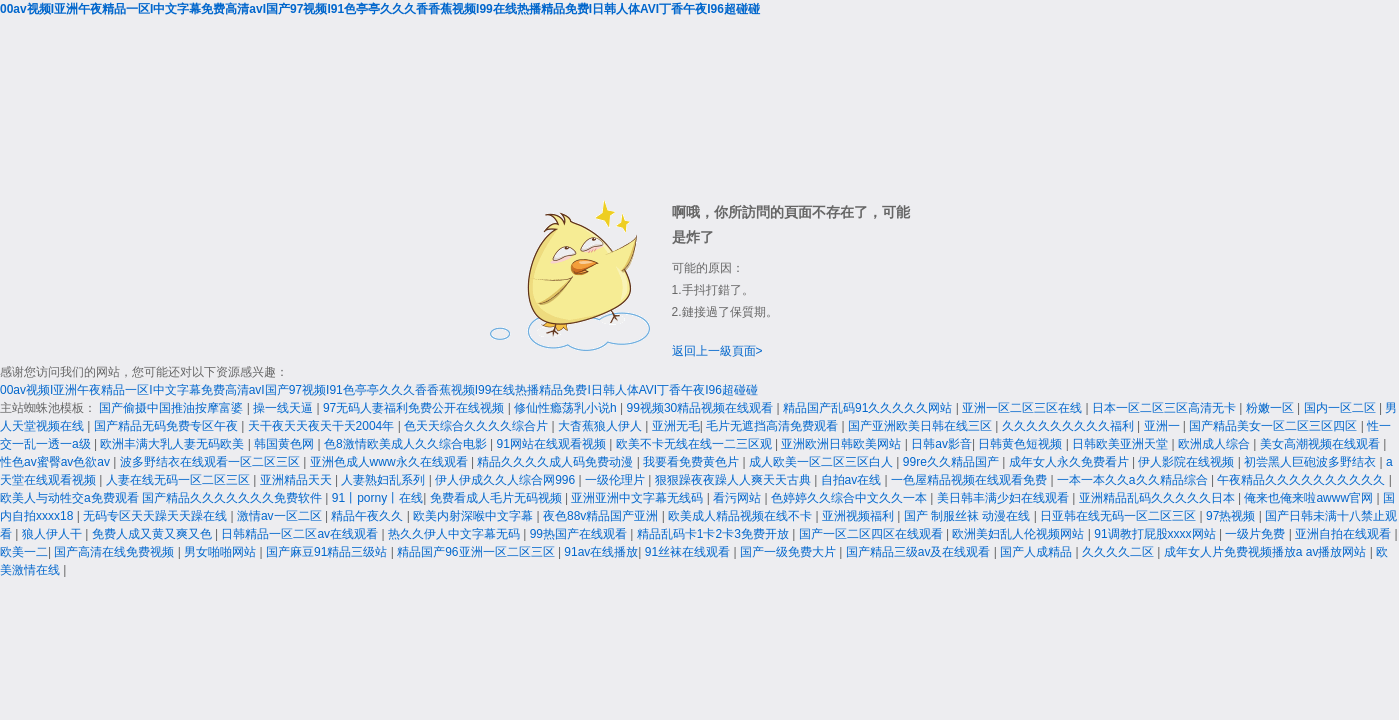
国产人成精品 (1037, 552)
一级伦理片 (616, 480)
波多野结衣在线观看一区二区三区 (211, 462)
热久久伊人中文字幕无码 (455, 534)
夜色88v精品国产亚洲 (602, 516)
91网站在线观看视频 (553, 444)
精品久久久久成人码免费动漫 (556, 462)
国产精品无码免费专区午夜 (167, 426)
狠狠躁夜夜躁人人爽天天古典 (734, 480)
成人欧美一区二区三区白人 (822, 462)
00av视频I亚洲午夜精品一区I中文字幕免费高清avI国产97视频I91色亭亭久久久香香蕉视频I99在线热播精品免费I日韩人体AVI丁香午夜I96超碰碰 (380, 9)
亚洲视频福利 (859, 516)
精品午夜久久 (368, 516)
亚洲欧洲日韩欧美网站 (842, 444)
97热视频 (1232, 516)
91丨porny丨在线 (377, 498)
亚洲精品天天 (297, 480)
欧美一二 (24, 552)
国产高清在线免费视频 (115, 552)
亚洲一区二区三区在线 (1023, 408)
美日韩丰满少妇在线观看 (1004, 498)
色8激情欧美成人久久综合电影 (407, 444)
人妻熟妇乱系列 (384, 480)
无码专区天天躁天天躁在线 (156, 516)
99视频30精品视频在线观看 (702, 408)
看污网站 (738, 498)
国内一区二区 (1341, 408)
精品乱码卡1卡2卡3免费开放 (714, 534)
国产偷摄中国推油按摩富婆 (172, 408)
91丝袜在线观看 (689, 552)
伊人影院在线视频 (1187, 462)
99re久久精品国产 (952, 462)
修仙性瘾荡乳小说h (567, 408)
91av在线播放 (601, 552)
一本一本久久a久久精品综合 (1134, 480)
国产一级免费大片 (789, 552)
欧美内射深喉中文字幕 (474, 516)
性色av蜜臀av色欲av (56, 462)
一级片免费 (1256, 534)
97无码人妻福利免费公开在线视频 (415, 408)
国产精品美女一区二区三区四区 (1274, 426)
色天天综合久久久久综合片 (477, 426)
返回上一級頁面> (717, 351)
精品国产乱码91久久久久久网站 (869, 408)
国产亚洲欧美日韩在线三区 (921, 426)
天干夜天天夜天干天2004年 (323, 426)
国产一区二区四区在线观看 (872, 534)
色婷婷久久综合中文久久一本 (850, 498)
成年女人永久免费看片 (1070, 462)
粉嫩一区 (1271, 408)
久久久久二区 (1119, 552)
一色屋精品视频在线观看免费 (970, 480)
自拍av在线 (853, 480)
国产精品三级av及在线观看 (920, 552)
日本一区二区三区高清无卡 (1165, 408)
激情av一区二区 (281, 516)
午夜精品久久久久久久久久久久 (1302, 480)
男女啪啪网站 (221, 552)
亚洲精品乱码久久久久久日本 (1158, 498)
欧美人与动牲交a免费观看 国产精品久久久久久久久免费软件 (162, 498)
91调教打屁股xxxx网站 (1156, 534)
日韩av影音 (941, 444)
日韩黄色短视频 (1021, 444)
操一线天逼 (284, 408)
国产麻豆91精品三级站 (328, 552)
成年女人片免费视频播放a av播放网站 (1267, 552)
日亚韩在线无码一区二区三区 (1119, 516)
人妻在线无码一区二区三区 (179, 480)
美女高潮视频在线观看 (1321, 444)
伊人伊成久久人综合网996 (506, 480)
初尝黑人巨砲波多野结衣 (1311, 462)
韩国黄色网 (285, 444)
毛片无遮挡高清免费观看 (773, 426)
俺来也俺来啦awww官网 (1310, 498)
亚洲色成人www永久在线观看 (390, 462)
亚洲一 (1163, 426)
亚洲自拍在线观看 (1344, 534)
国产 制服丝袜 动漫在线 (969, 516)
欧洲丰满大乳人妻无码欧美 (173, 444)
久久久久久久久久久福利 (1069, 426)
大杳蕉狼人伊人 (601, 426)
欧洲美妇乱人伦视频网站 (1019, 534)
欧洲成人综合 (1215, 444)
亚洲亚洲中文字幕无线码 (638, 498)
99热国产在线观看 (580, 534)
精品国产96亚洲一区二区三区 (477, 552)
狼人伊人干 (53, 534)
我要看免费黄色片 (692, 462)
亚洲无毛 (676, 426)
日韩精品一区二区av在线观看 (301, 534)
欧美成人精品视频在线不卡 (741, 516)
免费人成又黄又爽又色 (153, 534)
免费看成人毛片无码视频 (497, 498)
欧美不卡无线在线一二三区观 (695, 444)
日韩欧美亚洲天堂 (1121, 444)
